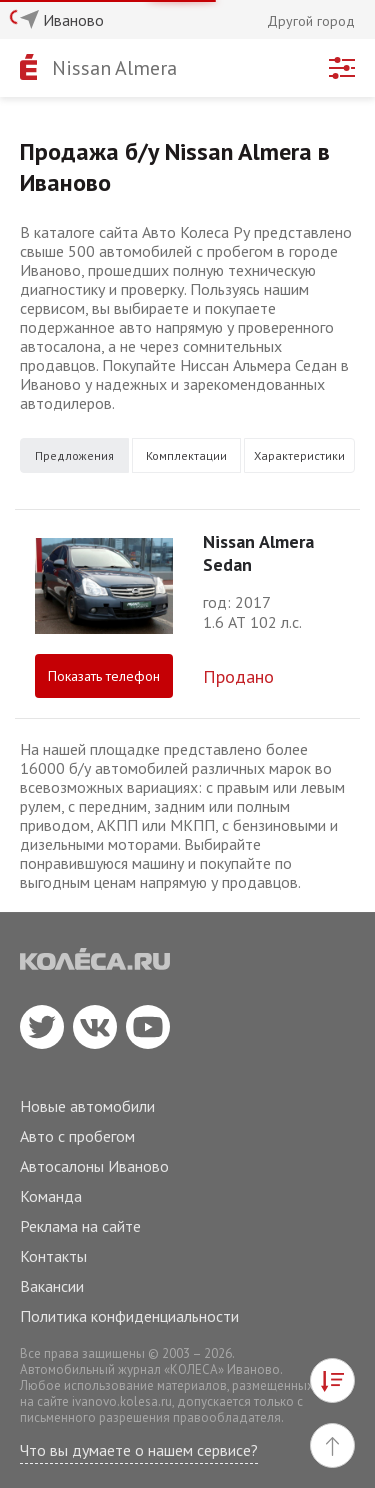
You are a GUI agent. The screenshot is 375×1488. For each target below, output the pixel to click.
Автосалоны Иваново (94, 1166)
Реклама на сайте (80, 1226)
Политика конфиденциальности (129, 1316)
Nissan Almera (114, 68)
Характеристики (299, 455)
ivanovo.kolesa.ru (122, 1401)
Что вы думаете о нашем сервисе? (139, 1450)
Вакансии (52, 1286)
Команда (51, 1196)
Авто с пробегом (77, 1136)
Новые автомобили (87, 1106)
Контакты (53, 1256)
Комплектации (186, 455)
